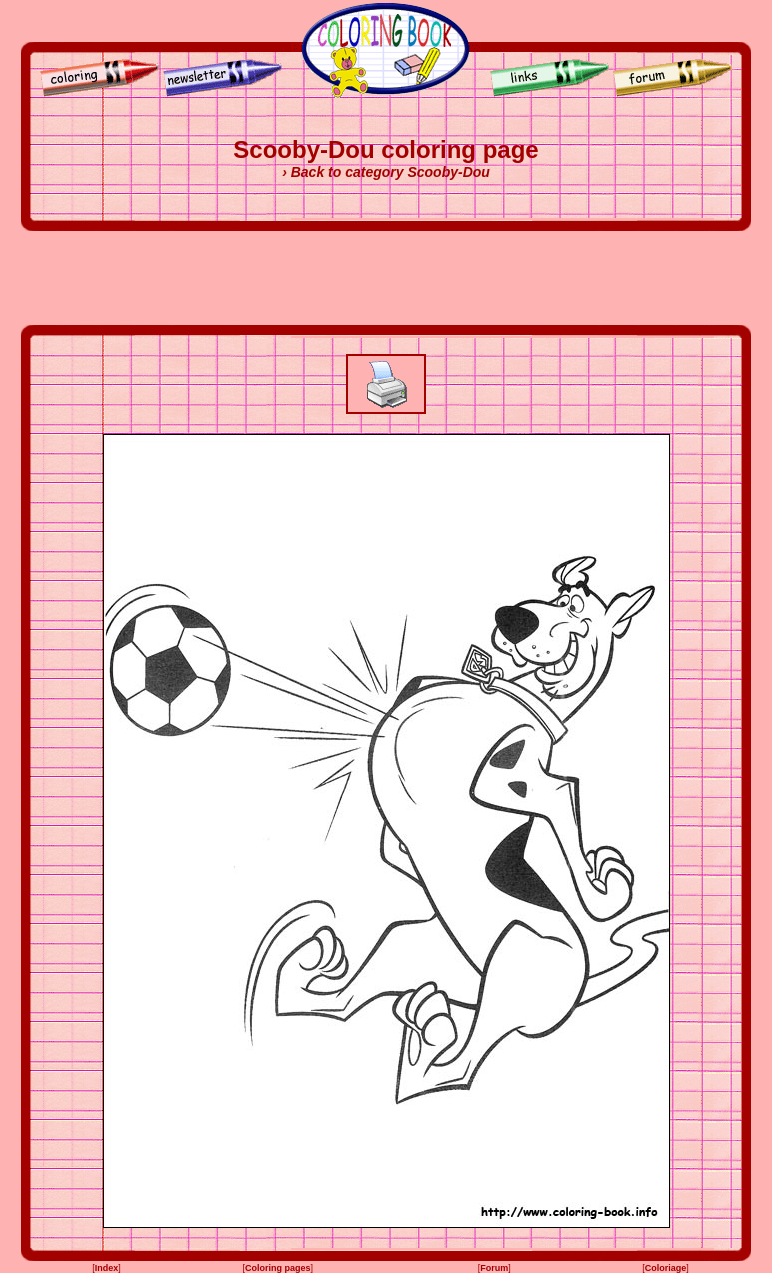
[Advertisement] (386, 278)
